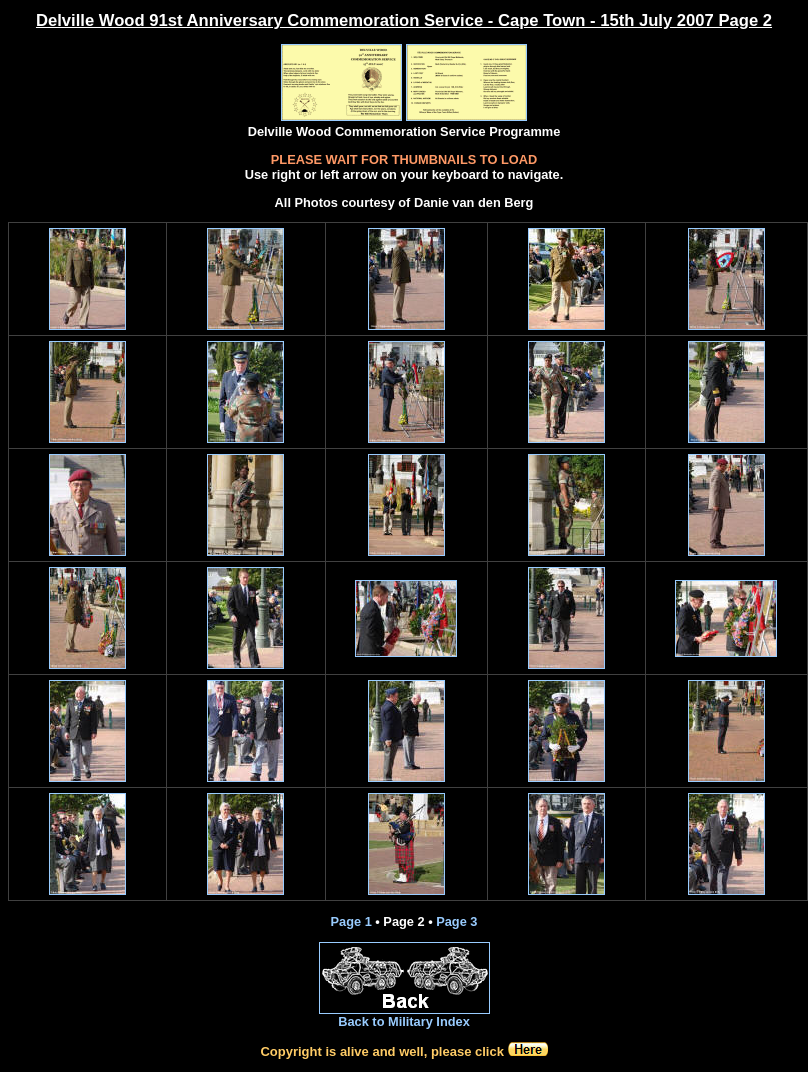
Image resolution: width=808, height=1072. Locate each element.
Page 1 (351, 921)
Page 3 (456, 921)
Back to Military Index (404, 1021)
